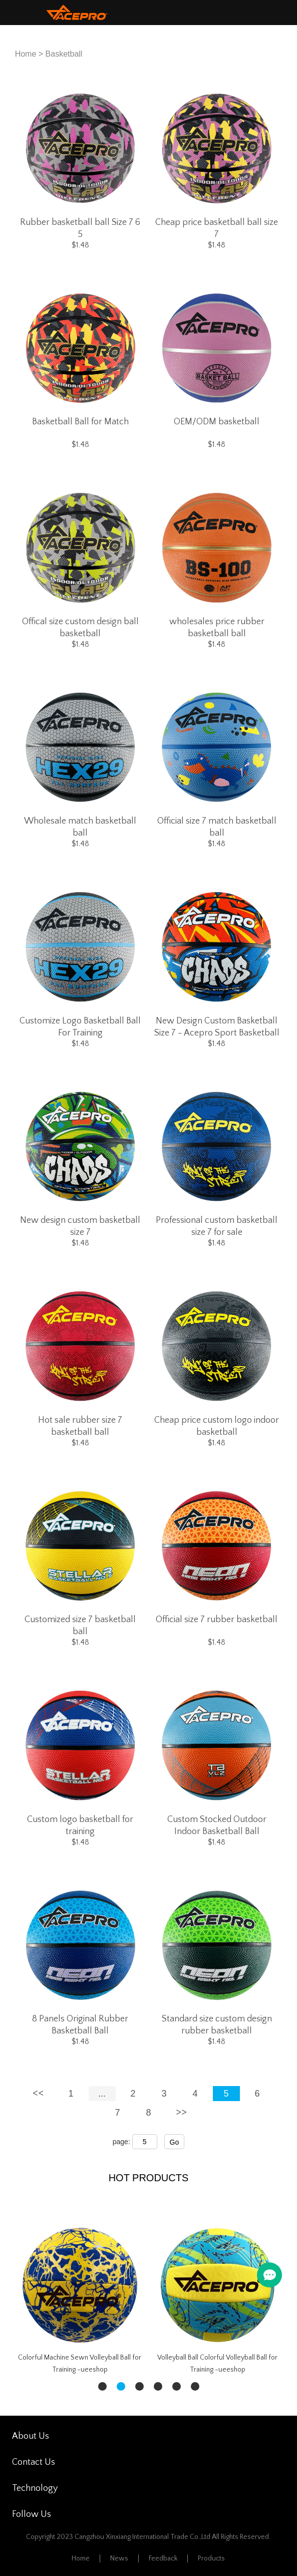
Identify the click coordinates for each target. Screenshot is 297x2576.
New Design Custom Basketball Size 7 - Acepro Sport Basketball (216, 1027)
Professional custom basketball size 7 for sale (216, 1226)
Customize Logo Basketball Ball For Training (80, 1027)
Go (174, 2142)
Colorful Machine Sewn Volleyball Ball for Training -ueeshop (79, 2364)
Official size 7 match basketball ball (216, 827)
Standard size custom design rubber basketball (217, 2025)
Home (26, 54)
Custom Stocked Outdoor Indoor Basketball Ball (216, 1826)
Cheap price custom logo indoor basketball (216, 1426)
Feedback (163, 2558)
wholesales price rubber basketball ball (216, 628)
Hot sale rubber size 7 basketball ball (80, 1426)
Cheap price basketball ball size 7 (216, 228)
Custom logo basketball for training (80, 1826)
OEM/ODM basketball (216, 422)
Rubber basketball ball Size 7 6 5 (80, 228)
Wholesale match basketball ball (80, 827)
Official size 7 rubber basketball (216, 1620)
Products (211, 2558)
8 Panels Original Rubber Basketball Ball (80, 2025)
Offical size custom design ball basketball (80, 628)
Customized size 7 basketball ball (80, 1626)
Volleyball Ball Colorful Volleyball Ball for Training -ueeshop (217, 2364)
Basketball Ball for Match (80, 422)
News (119, 2558)
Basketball (64, 54)
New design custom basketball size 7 (80, 1226)
